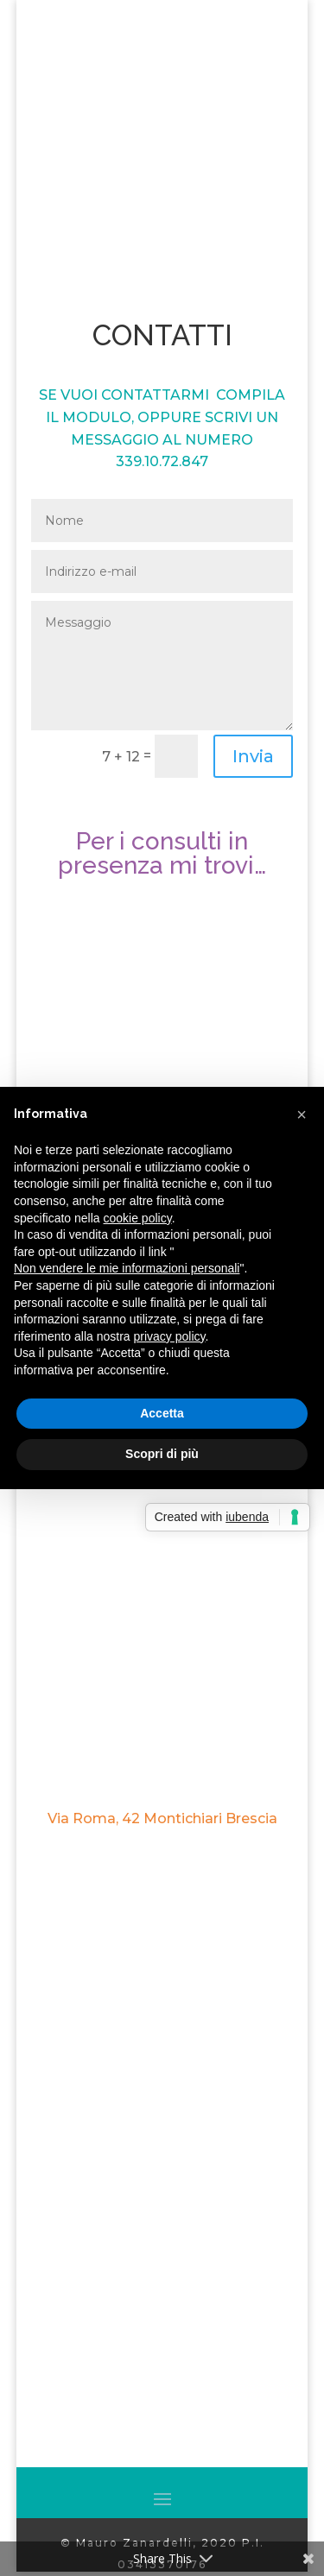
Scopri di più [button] (162, 1454)
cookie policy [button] (138, 1218)
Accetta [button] (162, 1413)
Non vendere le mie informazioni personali (126, 1268)
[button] (301, 1114)
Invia (253, 756)
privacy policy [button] (170, 1336)
